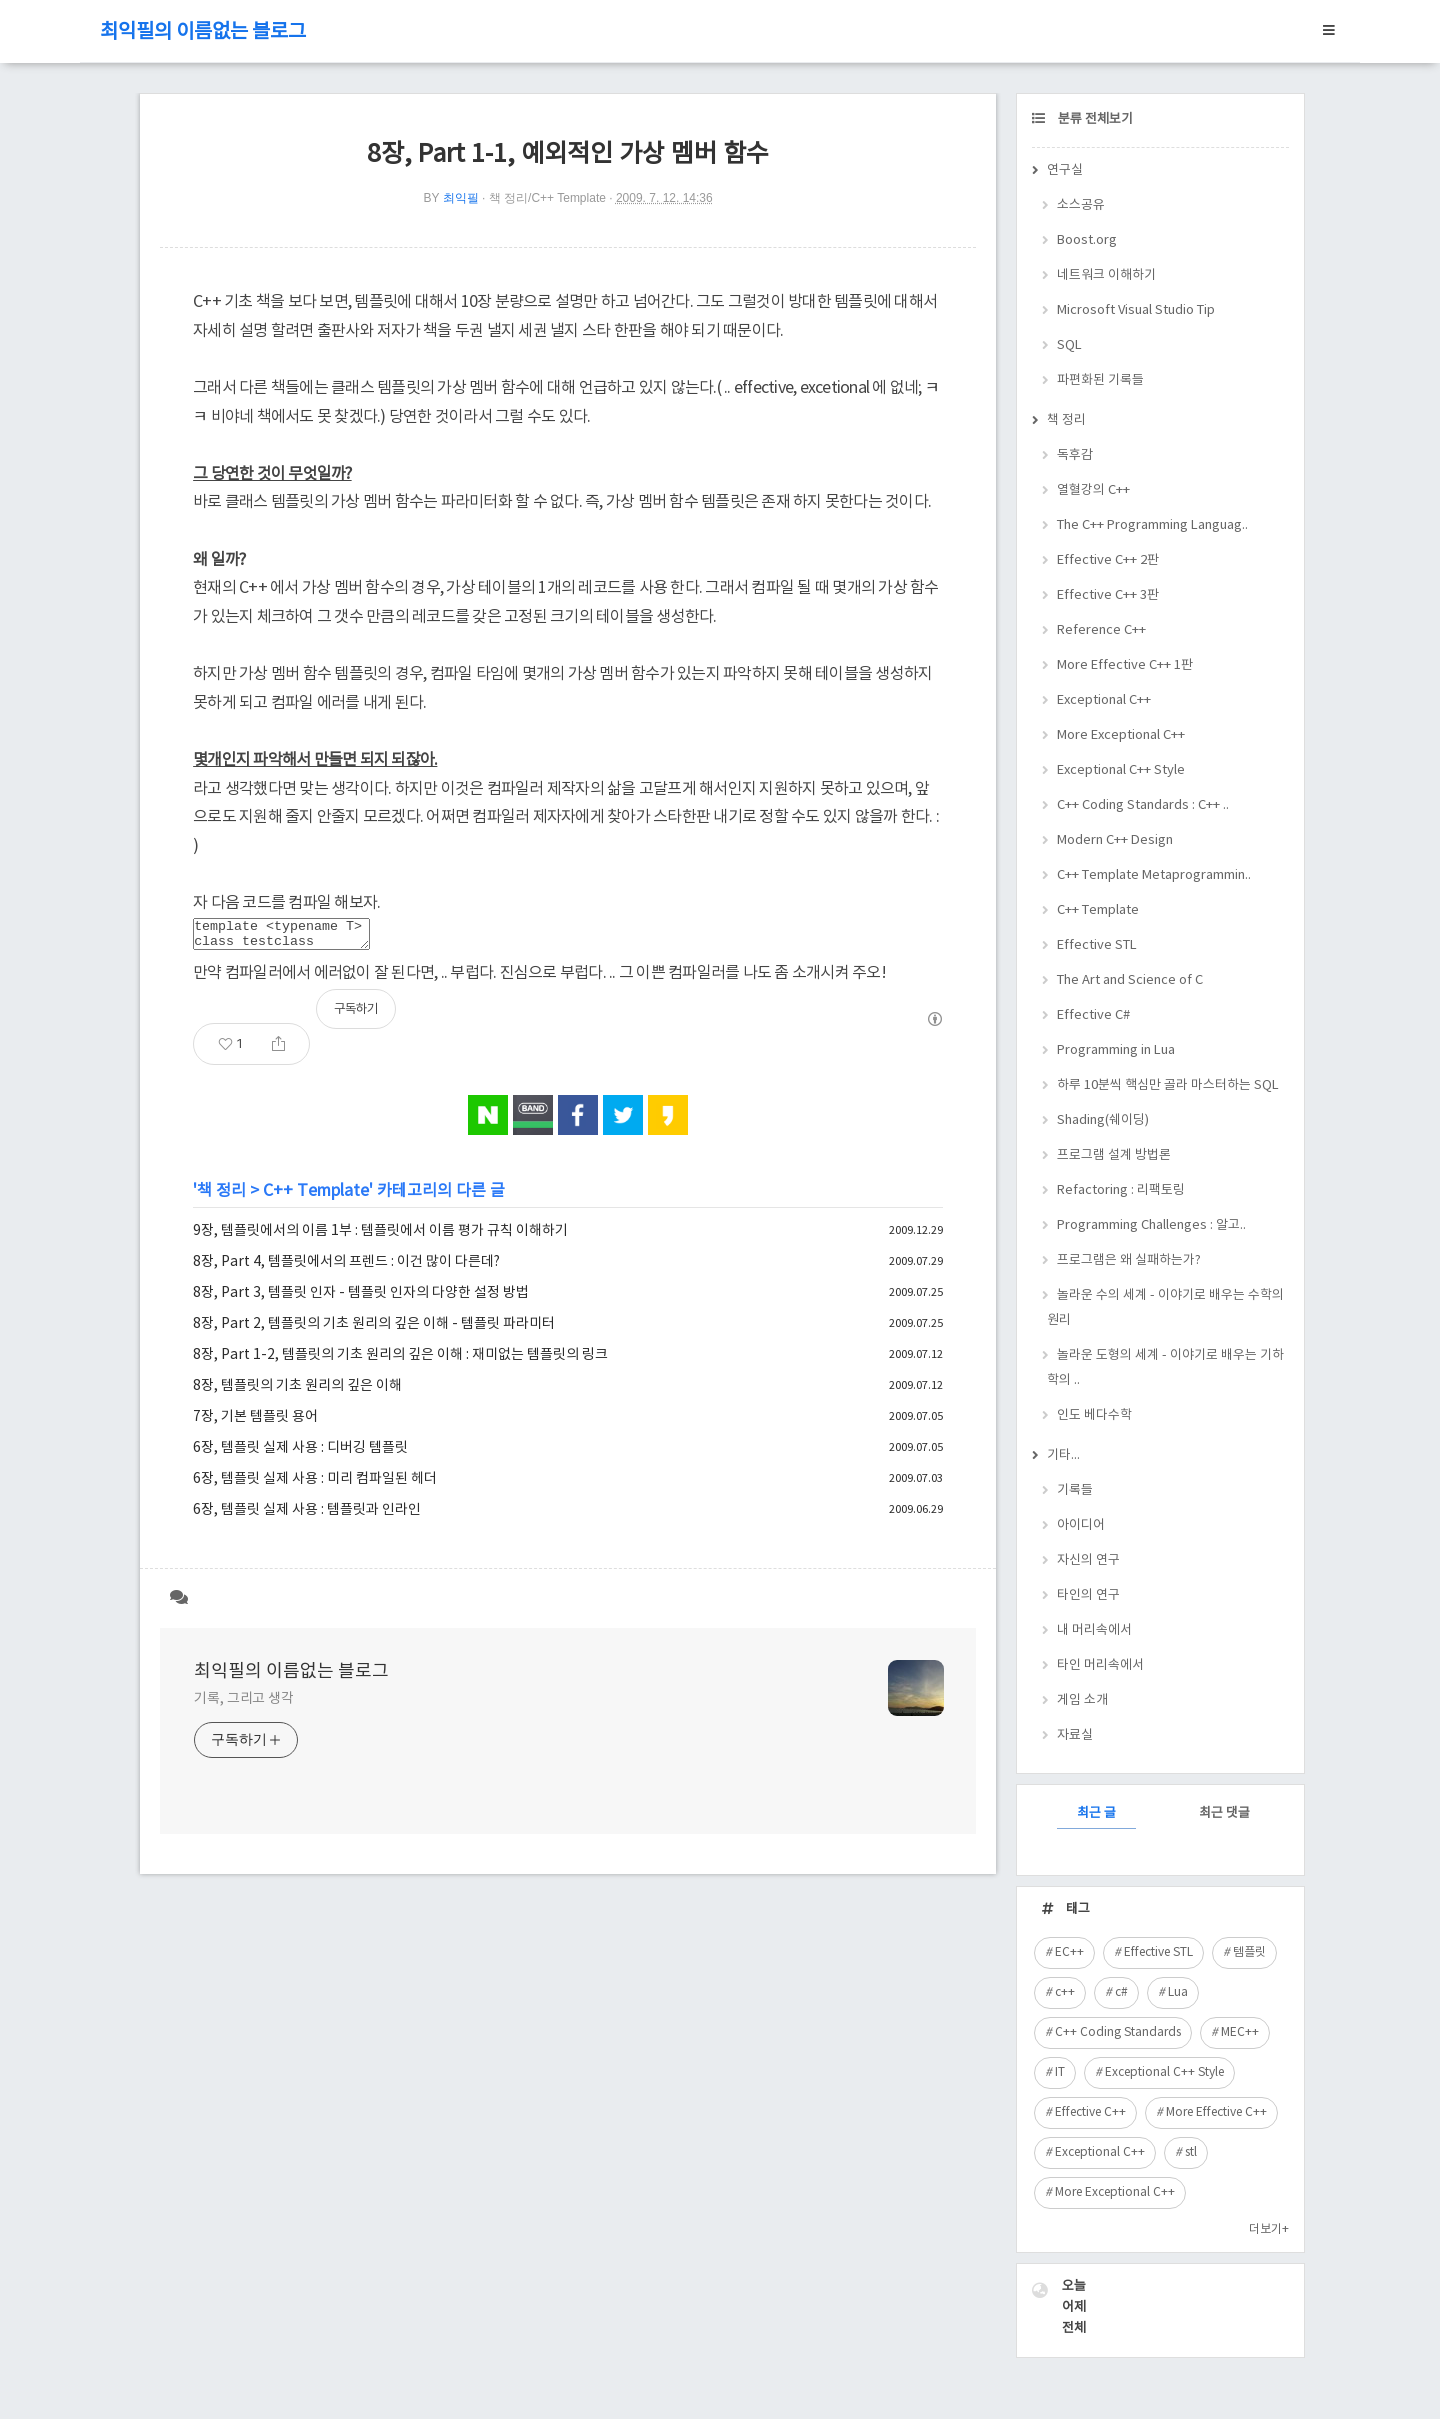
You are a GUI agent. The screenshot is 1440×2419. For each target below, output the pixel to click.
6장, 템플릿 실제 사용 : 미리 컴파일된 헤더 (315, 1485)
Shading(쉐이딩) (1103, 1120)
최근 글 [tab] (1096, 1813)
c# (1121, 1992)
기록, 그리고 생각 (244, 1705)
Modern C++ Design (1115, 840)
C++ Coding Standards (1118, 2032)
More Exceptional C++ (1121, 735)
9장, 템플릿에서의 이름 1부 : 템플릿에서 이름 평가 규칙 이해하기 (380, 1237)
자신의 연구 (1088, 1560)
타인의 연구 (1088, 1595)
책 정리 (221, 1197)
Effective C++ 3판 (1108, 595)
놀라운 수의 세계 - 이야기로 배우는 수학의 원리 (1165, 1308)
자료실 (1075, 1735)
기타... (1063, 1455)
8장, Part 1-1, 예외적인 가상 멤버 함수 (568, 154)
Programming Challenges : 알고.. (1151, 1225)
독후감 (1075, 455)
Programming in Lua (1116, 1050)
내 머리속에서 (1094, 1630)
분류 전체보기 (1094, 119)
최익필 (461, 198)
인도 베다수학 (1094, 1415)
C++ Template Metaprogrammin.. (1154, 875)
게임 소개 (1082, 1700)
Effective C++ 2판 (1108, 560)
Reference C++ (1101, 630)
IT (1060, 2072)
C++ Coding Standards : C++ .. (1143, 805)
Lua (1178, 1992)
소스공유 (1081, 205)
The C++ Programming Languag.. (1152, 525)
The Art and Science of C (1130, 980)
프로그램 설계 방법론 (1114, 1155)
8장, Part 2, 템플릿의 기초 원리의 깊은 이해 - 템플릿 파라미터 (374, 1330)
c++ (1065, 1992)
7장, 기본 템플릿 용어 (255, 1423)
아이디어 (1081, 1525)
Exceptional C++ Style (1121, 770)
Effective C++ (1090, 2112)
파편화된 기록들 (1100, 380)
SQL (1069, 345)
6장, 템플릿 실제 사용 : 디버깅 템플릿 (300, 1454)
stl (1191, 2152)
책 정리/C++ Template (547, 198)
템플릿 (1249, 1952)
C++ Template (316, 1197)
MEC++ (1240, 2032)
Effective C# (1093, 1015)
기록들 (1075, 1490)
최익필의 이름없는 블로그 (203, 32)
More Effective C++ (1216, 2112)
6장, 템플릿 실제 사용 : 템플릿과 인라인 (307, 1516)
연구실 (1065, 170)
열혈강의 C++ (1093, 490)
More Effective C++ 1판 (1125, 665)
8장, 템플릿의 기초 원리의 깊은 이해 (297, 1392)
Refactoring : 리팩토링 (1121, 1190)
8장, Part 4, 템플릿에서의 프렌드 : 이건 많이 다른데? (346, 1268)
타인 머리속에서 (1100, 1665)
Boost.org (1087, 240)
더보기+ (1269, 2229)
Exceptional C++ (1104, 700)
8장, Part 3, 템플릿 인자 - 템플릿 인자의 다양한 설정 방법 (361, 1299)
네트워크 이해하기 (1106, 275)
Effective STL (1097, 945)
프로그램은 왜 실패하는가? (1129, 1260)
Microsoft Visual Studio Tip (1136, 310)
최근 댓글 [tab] (1224, 1813)
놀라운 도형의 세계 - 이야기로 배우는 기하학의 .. (1165, 1368)
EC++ (1069, 1952)
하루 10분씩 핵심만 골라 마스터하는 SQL (1168, 1085)
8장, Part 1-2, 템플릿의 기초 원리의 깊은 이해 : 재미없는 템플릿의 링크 (400, 1361)
